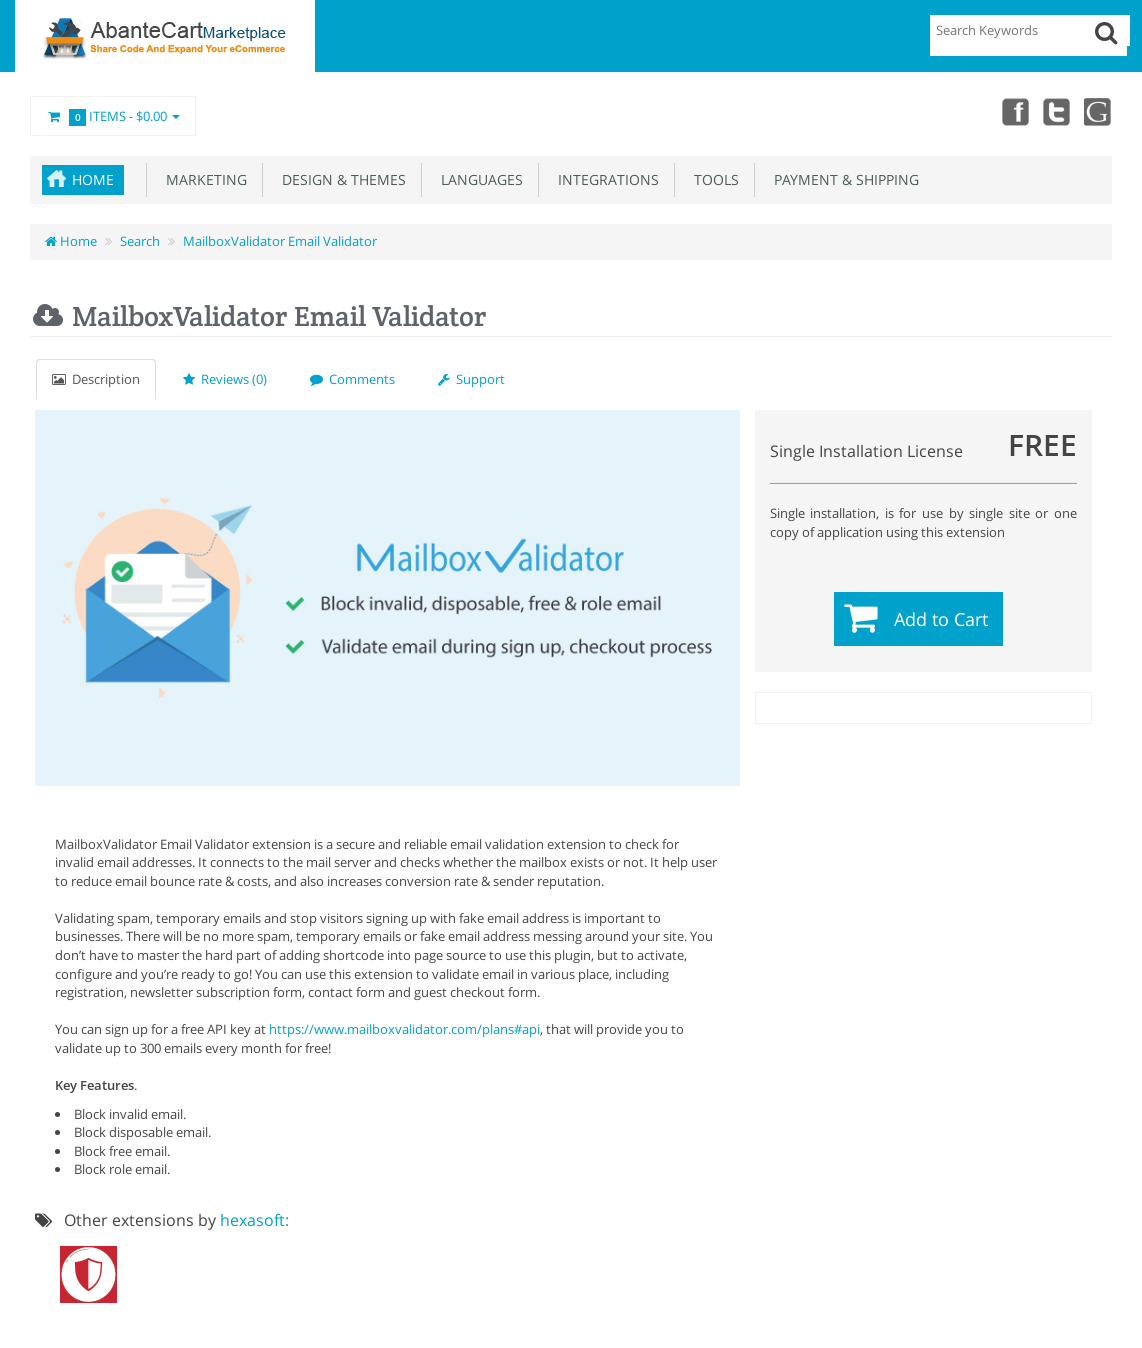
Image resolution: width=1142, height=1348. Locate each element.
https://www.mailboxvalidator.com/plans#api (404, 1029)
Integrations (604, 179)
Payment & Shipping (842, 179)
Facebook (1010, 111)
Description (96, 379)
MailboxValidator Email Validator (280, 241)
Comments (352, 379)
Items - (113, 117)
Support (471, 379)
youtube (1098, 111)
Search (140, 241)
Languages (478, 179)
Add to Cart (941, 619)
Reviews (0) (225, 379)
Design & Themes (340, 179)
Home (93, 179)
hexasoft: (254, 1220)
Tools (712, 179)
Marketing (202, 179)
